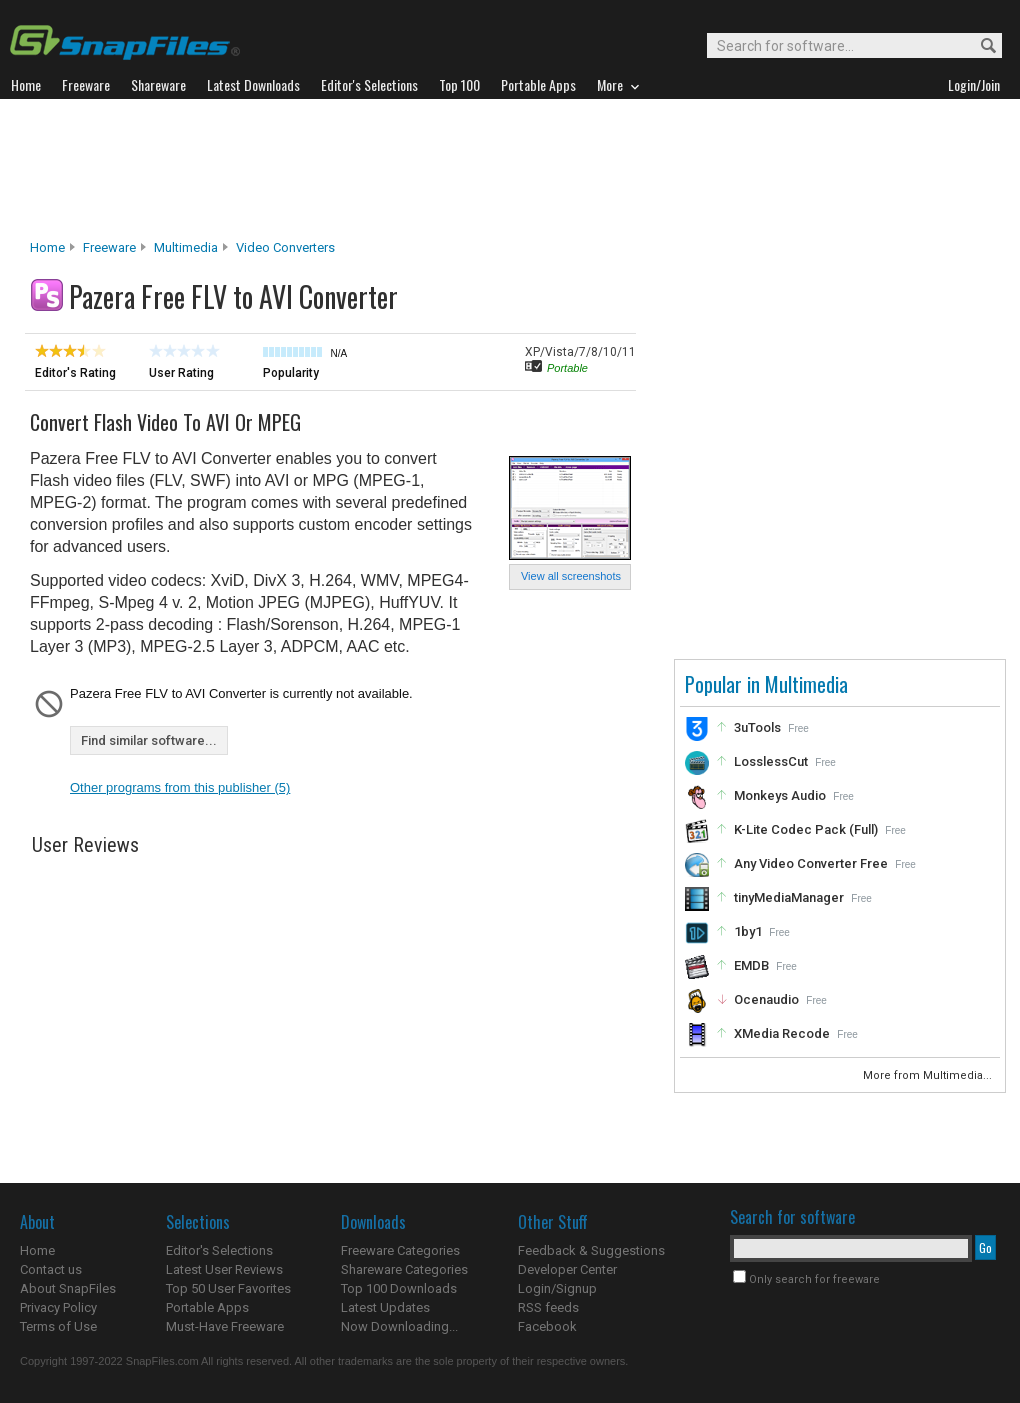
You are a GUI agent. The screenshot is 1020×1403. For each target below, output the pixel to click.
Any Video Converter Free (811, 863)
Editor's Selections (219, 1250)
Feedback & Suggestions (591, 1250)
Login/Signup (557, 1288)
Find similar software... (149, 740)
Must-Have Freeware (225, 1326)
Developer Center (567, 1269)
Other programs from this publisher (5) (180, 787)
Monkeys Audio (780, 795)
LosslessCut (771, 761)
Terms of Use (58, 1326)
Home (47, 247)
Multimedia (186, 247)
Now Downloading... (399, 1326)
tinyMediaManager (789, 897)
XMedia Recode (782, 1033)
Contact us (51, 1269)
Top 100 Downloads (399, 1288)
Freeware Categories (400, 1250)
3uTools (757, 727)
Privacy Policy (58, 1307)
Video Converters (285, 247)
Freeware (109, 247)
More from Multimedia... (929, 1075)
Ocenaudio (766, 999)
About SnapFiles (68, 1288)
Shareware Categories (404, 1269)
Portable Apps (207, 1307)
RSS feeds (548, 1307)
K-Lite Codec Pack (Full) (806, 829)
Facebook (547, 1326)
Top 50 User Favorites (228, 1288)
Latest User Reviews (224, 1269)
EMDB (751, 965)
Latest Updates (385, 1307)
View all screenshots (571, 576)
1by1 (748, 931)
